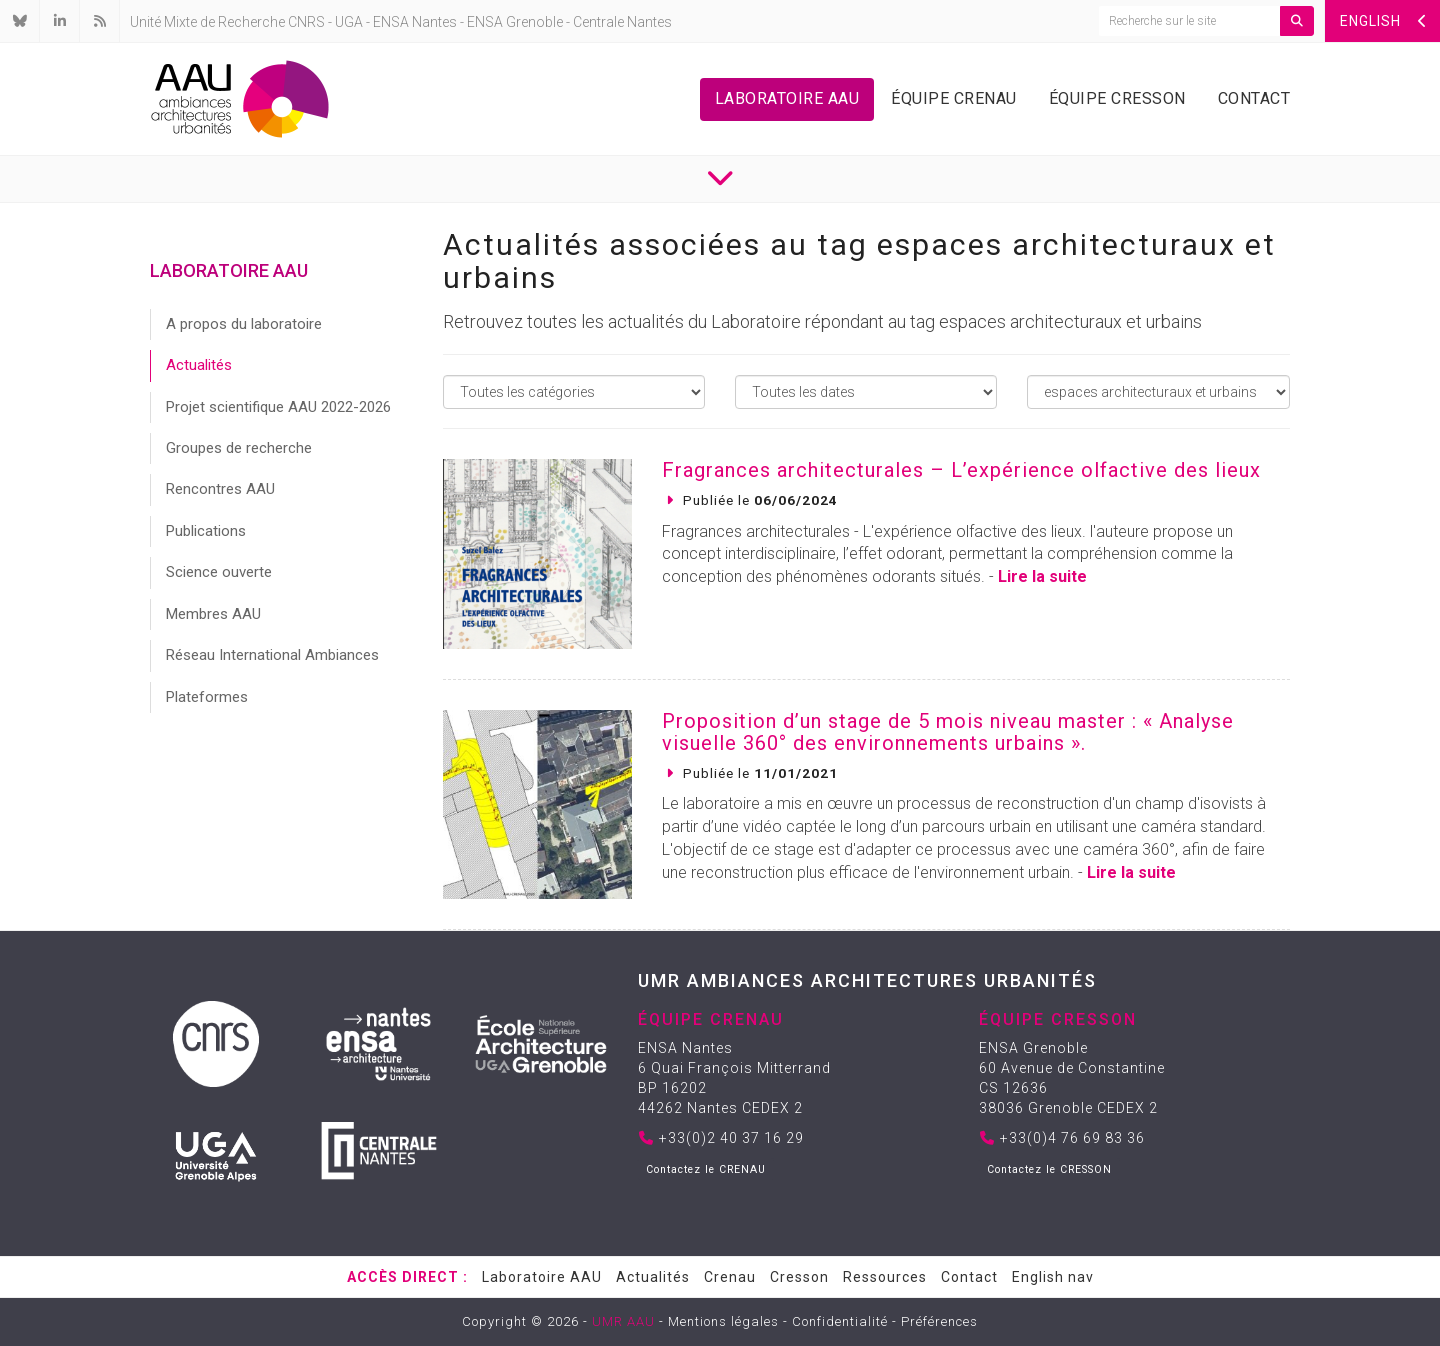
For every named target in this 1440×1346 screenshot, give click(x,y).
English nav (1053, 1277)
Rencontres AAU (220, 489)
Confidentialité (840, 1321)
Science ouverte (219, 572)
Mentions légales (723, 1321)
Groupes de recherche (239, 448)
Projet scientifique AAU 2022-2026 (278, 407)
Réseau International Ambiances (272, 655)
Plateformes (207, 697)
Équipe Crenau (954, 98)
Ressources (885, 1277)
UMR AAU (623, 1321)
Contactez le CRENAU (706, 1169)
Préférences (939, 1321)
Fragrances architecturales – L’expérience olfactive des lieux (961, 470)
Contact (1254, 98)
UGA (349, 22)
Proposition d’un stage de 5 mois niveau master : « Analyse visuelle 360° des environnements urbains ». (948, 732)
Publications (206, 531)
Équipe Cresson (1117, 98)
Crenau (730, 1277)
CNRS (306, 22)
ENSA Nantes (415, 22)
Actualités (199, 365)
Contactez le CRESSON (1049, 1169)
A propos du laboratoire (244, 324)
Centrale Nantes (622, 22)
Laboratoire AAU (787, 98)
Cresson (799, 1277)
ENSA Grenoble (515, 22)
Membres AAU (213, 614)
